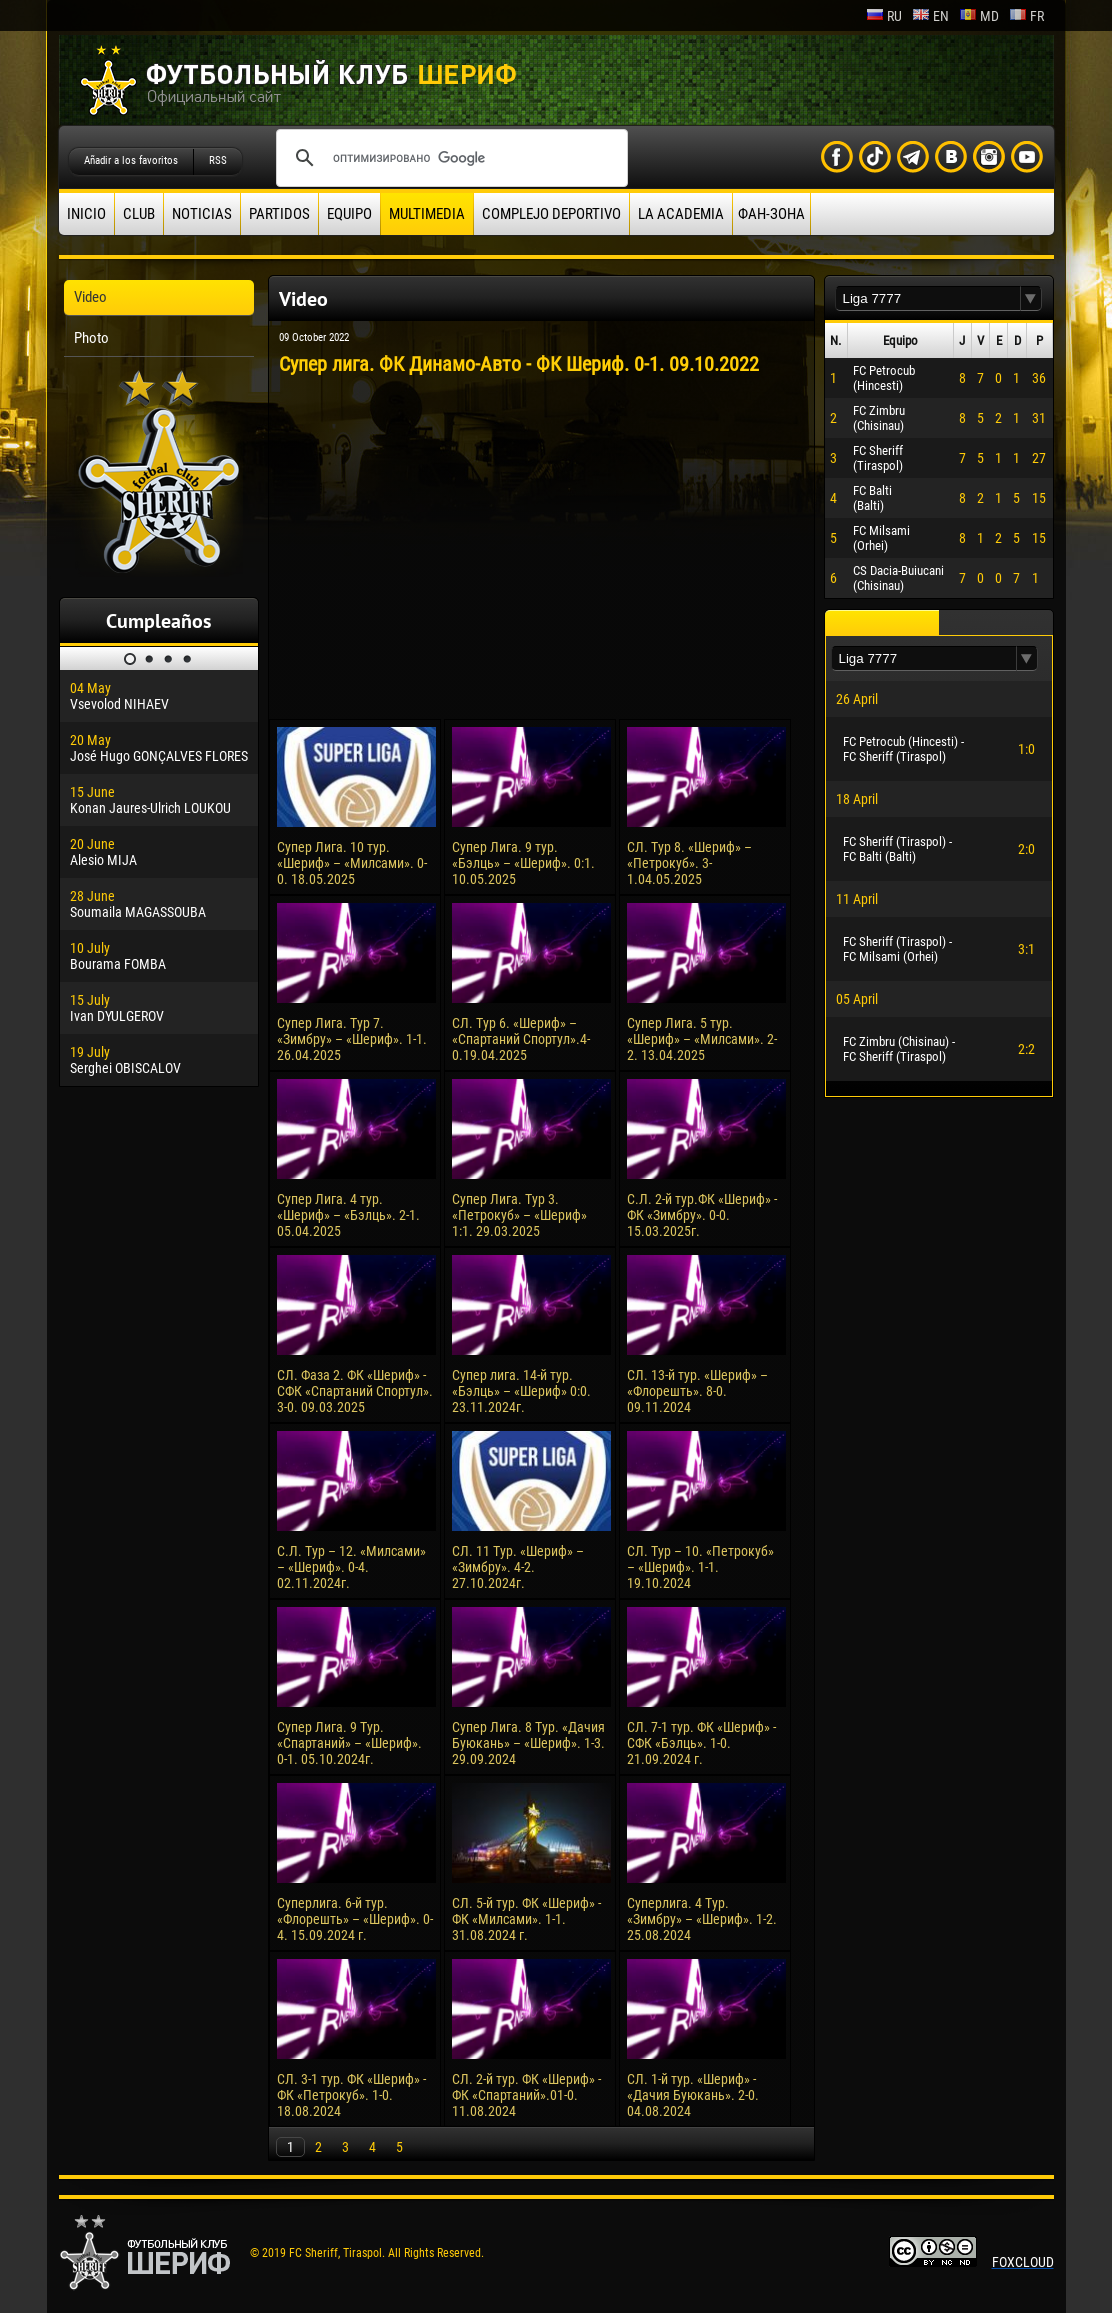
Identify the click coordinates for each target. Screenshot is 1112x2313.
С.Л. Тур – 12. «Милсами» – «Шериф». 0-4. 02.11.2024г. (351, 1567)
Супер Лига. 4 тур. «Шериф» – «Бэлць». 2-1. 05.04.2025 (348, 1215)
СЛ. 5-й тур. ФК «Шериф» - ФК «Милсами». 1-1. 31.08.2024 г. (526, 1919)
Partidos (279, 214)
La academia (681, 214)
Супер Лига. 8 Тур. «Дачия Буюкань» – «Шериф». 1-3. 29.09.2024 (528, 1743)
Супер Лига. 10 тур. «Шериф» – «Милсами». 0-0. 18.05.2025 (352, 863)
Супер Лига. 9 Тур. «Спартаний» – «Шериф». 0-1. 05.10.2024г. (349, 1743)
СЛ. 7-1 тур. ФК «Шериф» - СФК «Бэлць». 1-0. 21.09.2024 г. (701, 1743)
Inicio (86, 214)
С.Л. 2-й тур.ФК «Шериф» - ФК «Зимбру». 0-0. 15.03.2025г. (702, 1215)
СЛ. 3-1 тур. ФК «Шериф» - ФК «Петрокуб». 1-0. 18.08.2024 (351, 2095)
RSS (218, 160)
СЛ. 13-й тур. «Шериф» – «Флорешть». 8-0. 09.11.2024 (697, 1391)
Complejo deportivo (551, 214)
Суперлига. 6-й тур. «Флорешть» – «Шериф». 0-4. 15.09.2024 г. (355, 1919)
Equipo (349, 214)
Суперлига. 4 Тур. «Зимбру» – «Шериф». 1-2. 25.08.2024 (702, 1919)
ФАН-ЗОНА (771, 214)
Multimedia (427, 214)
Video (90, 297)
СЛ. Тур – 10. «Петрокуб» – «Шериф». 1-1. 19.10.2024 (700, 1567)
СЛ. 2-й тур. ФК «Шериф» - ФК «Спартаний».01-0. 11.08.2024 (526, 2095)
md (979, 16)
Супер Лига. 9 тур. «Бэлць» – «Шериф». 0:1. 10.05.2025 (523, 863)
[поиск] (449, 158)
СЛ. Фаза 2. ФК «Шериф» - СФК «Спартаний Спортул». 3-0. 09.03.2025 (355, 1391)
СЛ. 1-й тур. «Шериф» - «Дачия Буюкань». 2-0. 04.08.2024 (693, 2095)
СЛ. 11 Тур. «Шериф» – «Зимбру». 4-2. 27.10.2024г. (518, 1567)
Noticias (202, 214)
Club (139, 214)
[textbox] (928, 298)
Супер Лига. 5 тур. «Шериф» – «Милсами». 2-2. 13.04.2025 (702, 1039)
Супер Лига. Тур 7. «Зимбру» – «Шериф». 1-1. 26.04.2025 (352, 1039)
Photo (91, 338)
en (930, 16)
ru (884, 16)
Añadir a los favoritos (131, 160)
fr (1026, 16)
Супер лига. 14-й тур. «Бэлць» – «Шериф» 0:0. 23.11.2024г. (521, 1391)
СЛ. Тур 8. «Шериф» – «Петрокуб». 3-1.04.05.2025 (689, 863)
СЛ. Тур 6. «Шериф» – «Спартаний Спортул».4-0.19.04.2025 (521, 1039)
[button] (1031, 298)
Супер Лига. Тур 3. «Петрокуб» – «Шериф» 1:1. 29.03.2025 (519, 1215)
